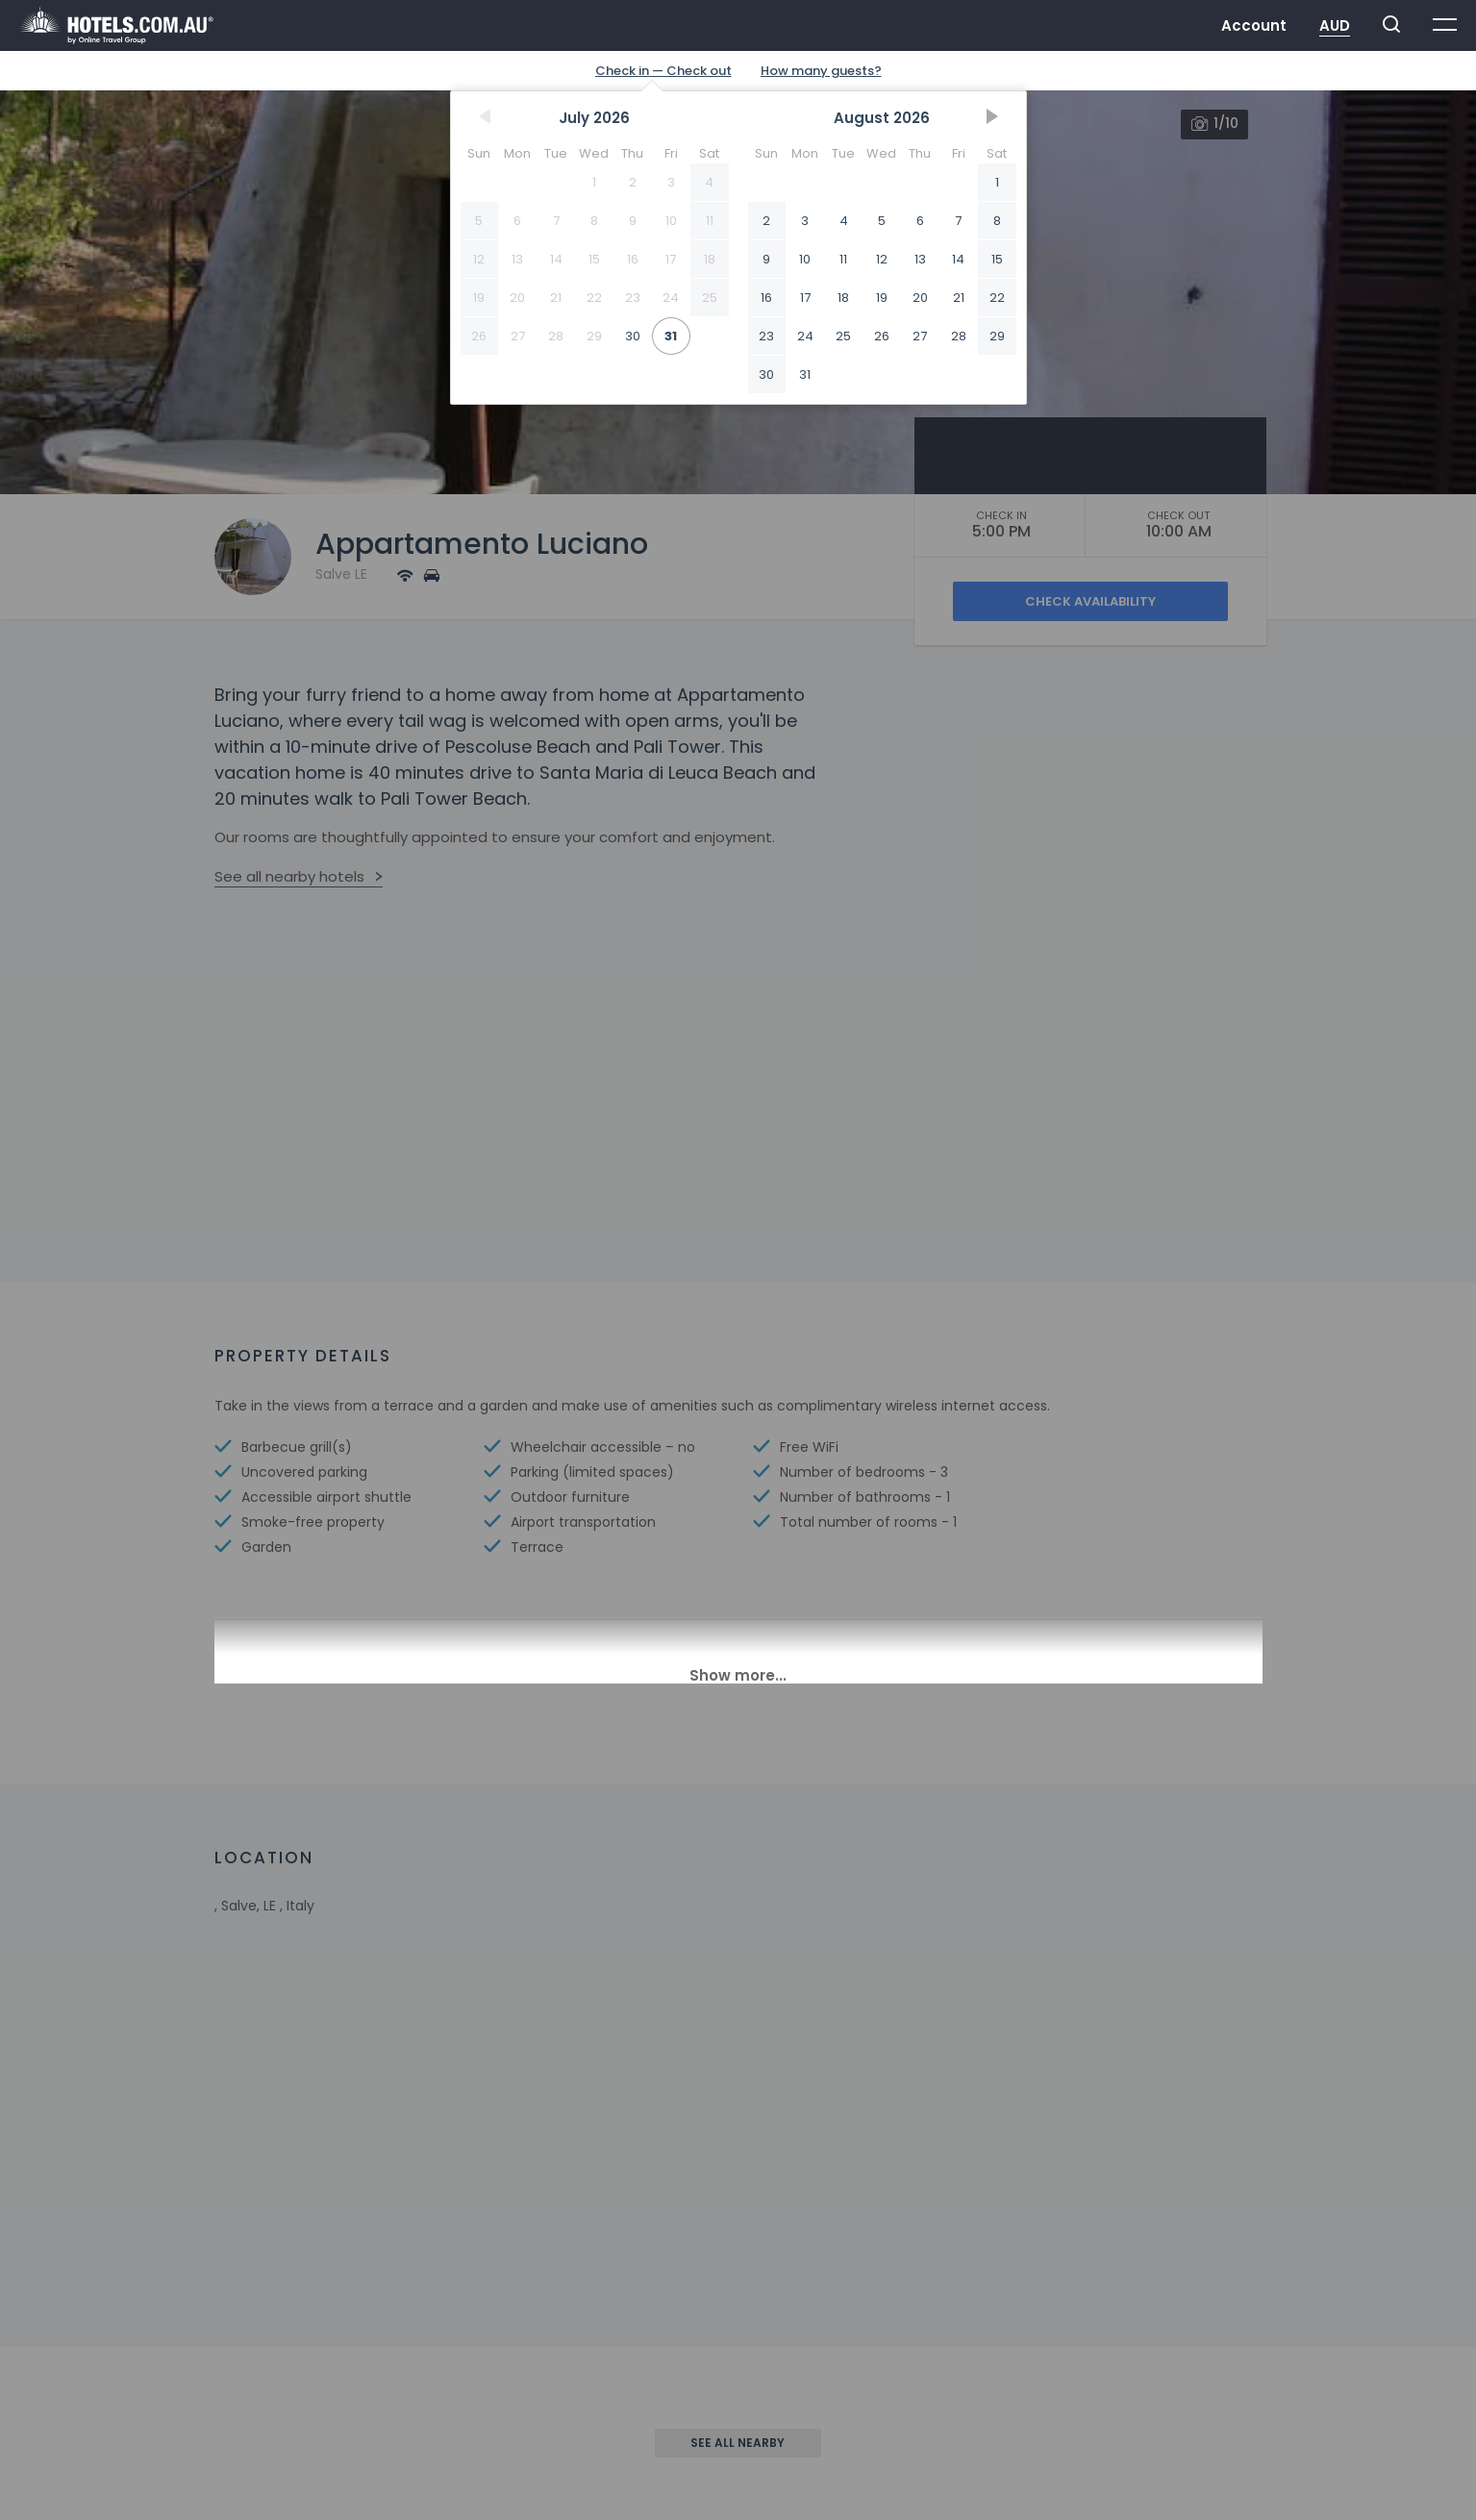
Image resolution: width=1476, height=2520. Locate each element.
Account (1254, 25)
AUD (1334, 25)
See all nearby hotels (289, 876)
